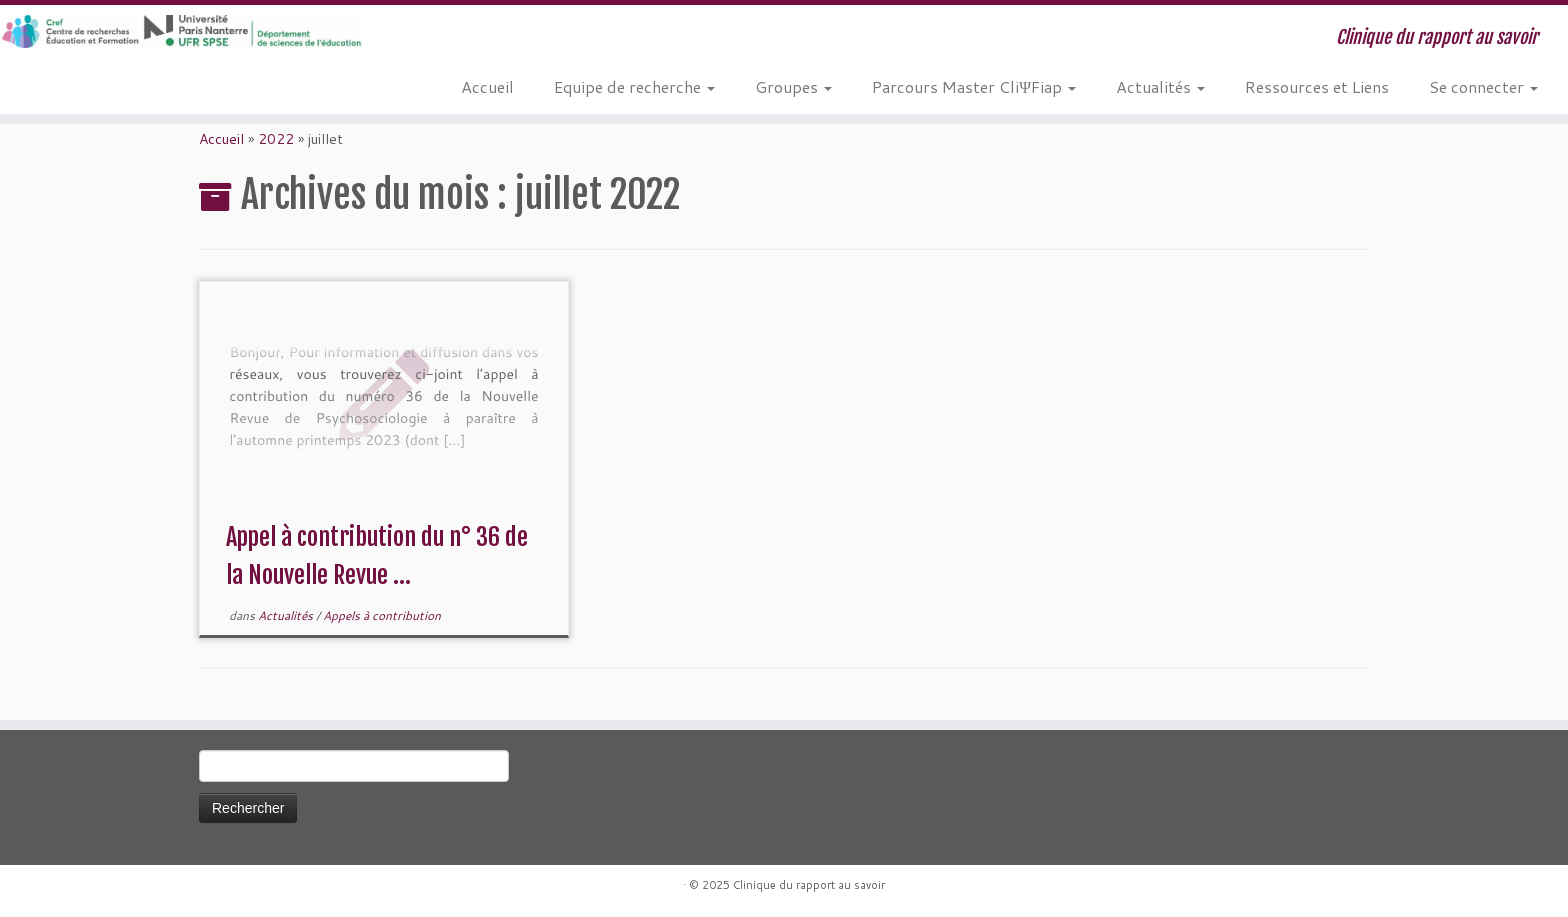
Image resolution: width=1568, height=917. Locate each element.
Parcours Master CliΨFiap (974, 86)
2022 (276, 139)
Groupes (793, 86)
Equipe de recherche (634, 86)
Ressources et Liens (1317, 86)
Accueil (487, 86)
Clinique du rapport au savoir (809, 885)
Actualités (1160, 86)
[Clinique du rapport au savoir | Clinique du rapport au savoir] (181, 31)
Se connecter (1483, 86)
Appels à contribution (382, 615)
